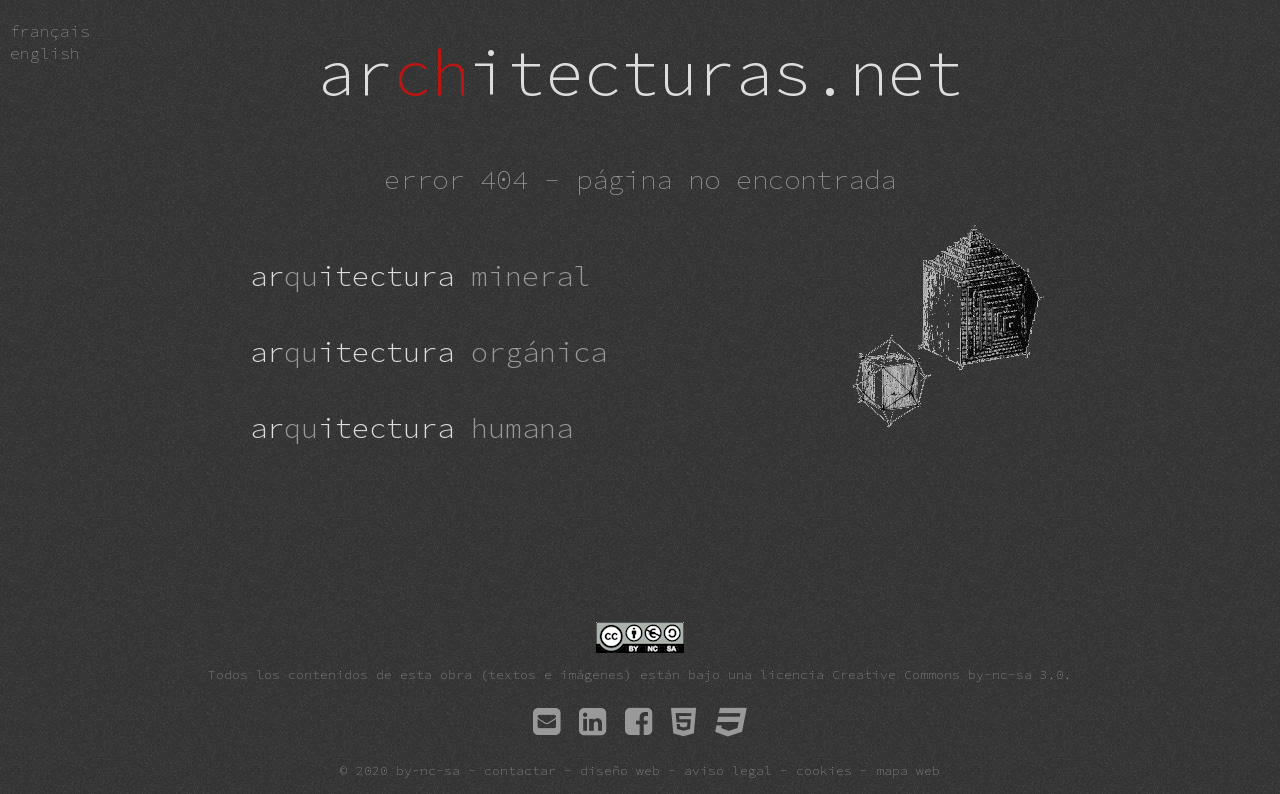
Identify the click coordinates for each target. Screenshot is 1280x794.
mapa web (908, 770)
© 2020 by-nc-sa (400, 770)
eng (45, 53)
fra (50, 31)
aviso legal (728, 770)
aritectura (420, 276)
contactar (520, 770)
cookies (824, 770)
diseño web (620, 770)
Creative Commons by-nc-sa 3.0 (948, 674)
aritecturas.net (640, 72)
